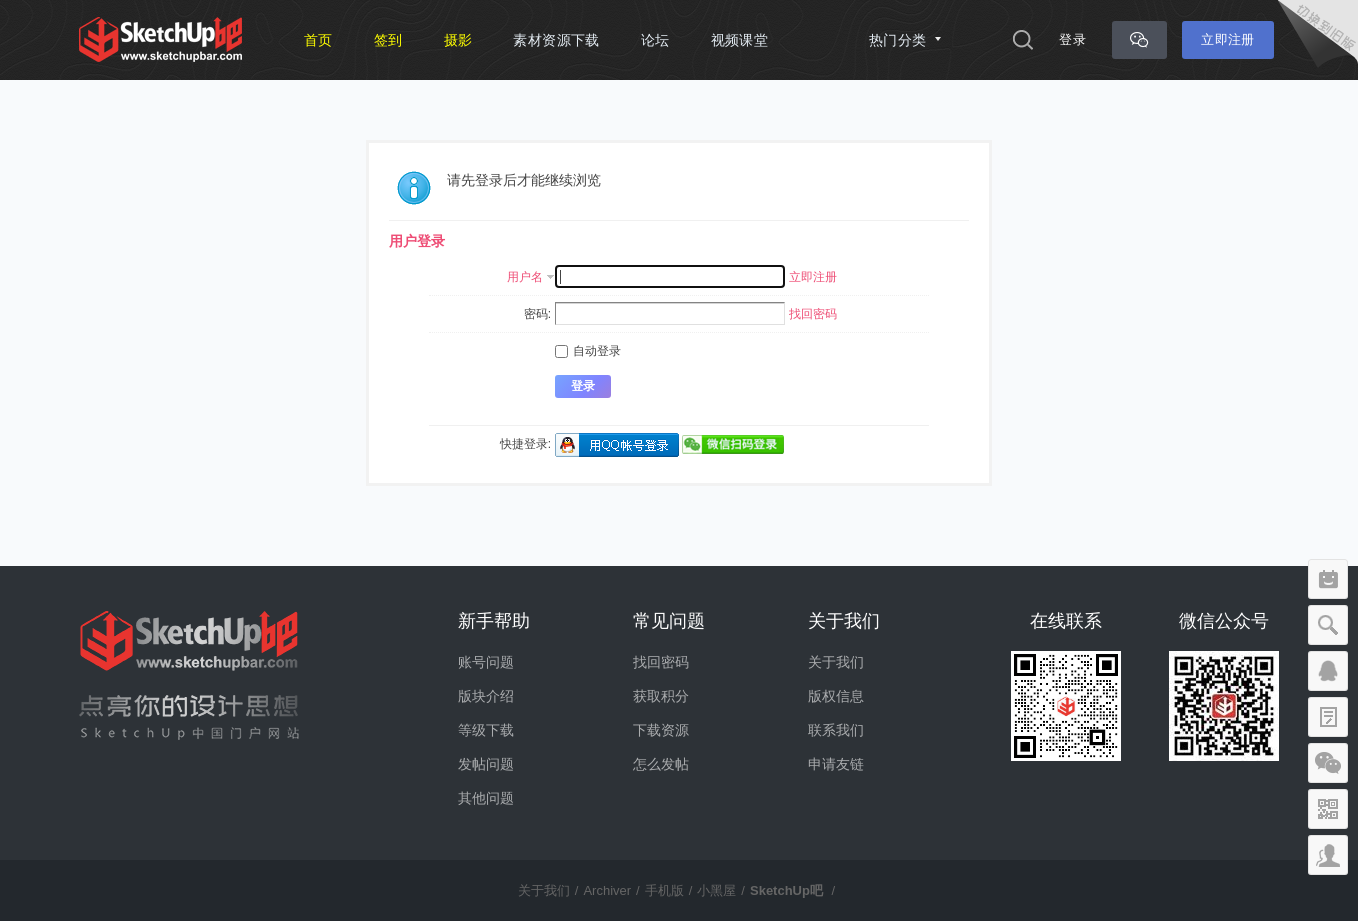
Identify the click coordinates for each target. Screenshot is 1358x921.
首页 (318, 40)
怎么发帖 (661, 764)
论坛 (655, 40)
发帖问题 (486, 764)
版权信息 (836, 696)
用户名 (525, 277)
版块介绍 (486, 696)
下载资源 (661, 730)
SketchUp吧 (786, 890)
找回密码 (813, 314)
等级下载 (486, 730)
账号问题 (486, 662)
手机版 (664, 890)
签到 (388, 40)
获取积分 (661, 696)
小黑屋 (716, 890)
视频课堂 (740, 40)
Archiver (607, 890)
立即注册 (1228, 39)
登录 (1072, 39)
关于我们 (836, 662)
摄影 (458, 40)
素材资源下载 (556, 40)
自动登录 (588, 351)
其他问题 (486, 798)
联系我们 (836, 730)
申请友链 (836, 764)
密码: (537, 314)
